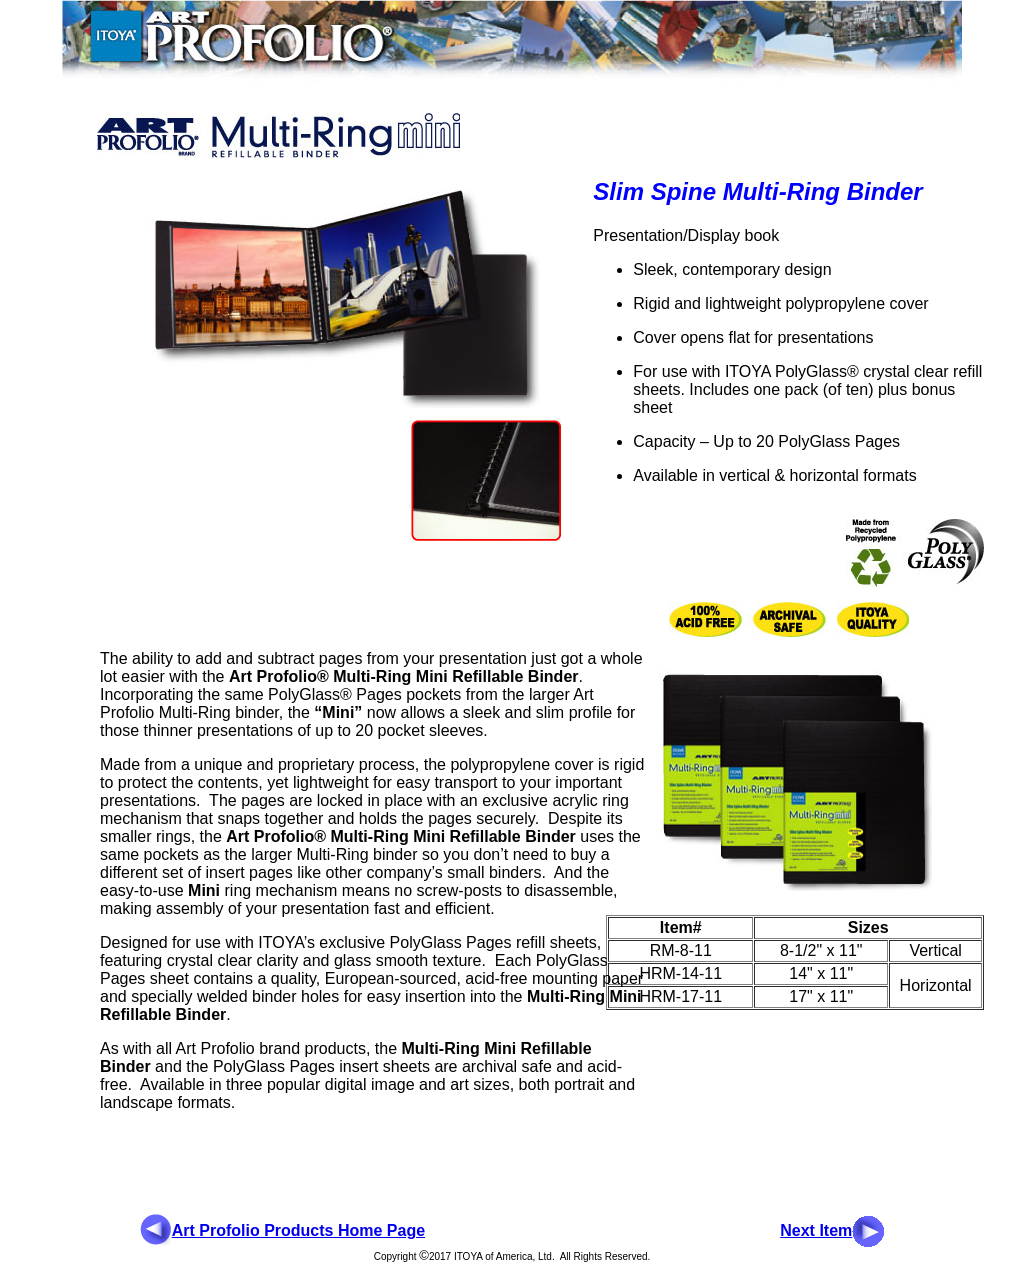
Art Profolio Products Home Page (298, 1230)
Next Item (816, 1230)
